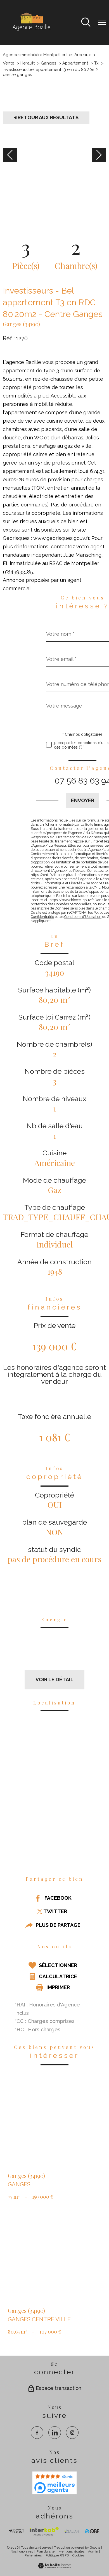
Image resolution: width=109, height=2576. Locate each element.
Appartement (75, 63)
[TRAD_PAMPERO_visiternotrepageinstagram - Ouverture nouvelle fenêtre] (72, 2432)
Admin (93, 2551)
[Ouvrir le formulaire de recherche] (86, 22)
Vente (8, 63)
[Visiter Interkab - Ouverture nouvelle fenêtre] (44, 2531)
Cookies (78, 2555)
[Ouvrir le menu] (102, 23)
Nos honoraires (22, 2551)
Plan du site (45, 2551)
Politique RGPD (57, 2555)
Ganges (48, 63)
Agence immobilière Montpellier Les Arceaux (47, 54)
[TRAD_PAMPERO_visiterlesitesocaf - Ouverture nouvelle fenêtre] (17, 2531)
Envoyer (82, 800)
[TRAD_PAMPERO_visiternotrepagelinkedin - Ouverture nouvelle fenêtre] (54, 2432)
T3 (96, 63)
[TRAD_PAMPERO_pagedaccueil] (31, 31)
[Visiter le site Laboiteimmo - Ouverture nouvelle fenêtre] (54, 2567)
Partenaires (33, 2555)
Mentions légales (71, 2551)
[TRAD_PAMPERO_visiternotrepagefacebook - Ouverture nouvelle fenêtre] (37, 2432)
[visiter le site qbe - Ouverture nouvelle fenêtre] (92, 2531)
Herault (27, 63)
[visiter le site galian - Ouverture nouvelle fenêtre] (71, 2531)
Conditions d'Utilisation (82, 917)
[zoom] (54, 190)
